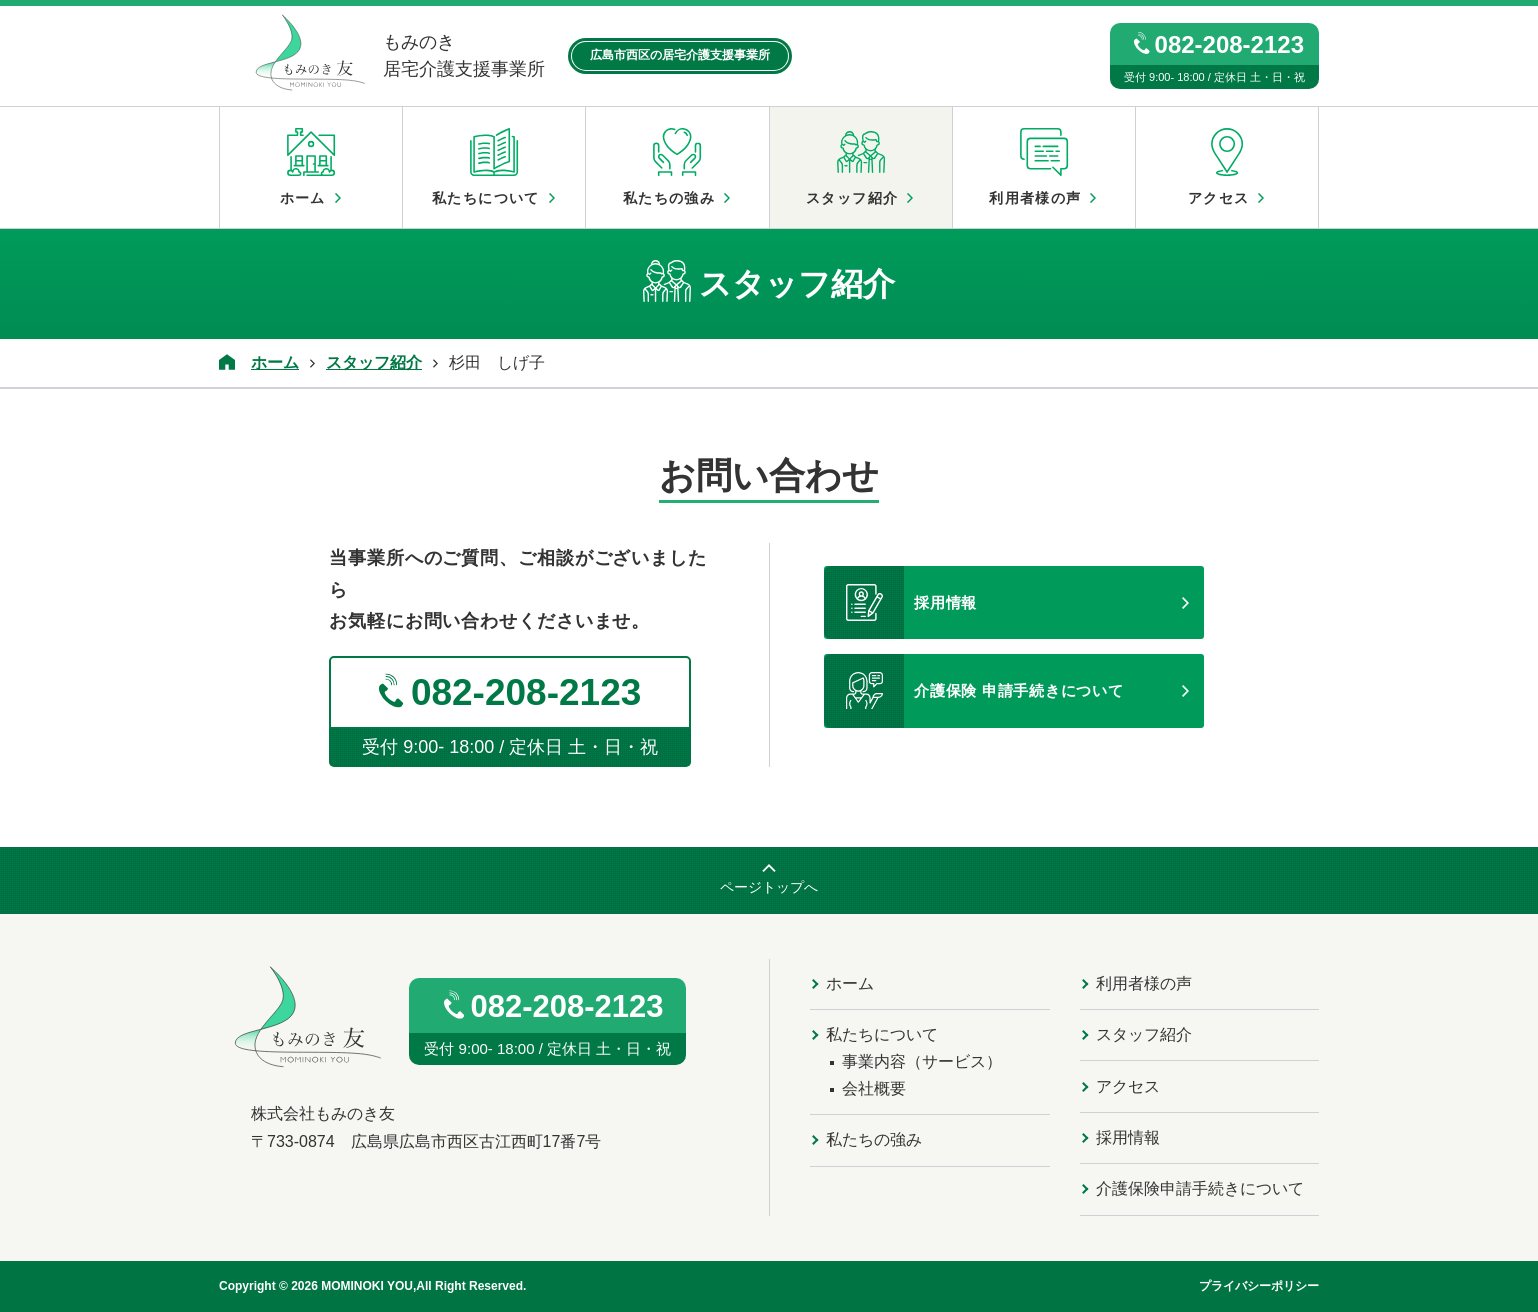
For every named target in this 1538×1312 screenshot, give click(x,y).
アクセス (1227, 167)
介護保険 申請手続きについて (974, 690)
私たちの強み (677, 167)
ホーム (311, 167)
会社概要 (874, 1088)
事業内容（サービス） (922, 1061)
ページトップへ (769, 887)
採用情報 (900, 602)
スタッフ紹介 (861, 167)
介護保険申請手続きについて (1200, 1188)
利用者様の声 (1044, 167)
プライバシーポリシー (1259, 1286)
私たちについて (494, 167)
